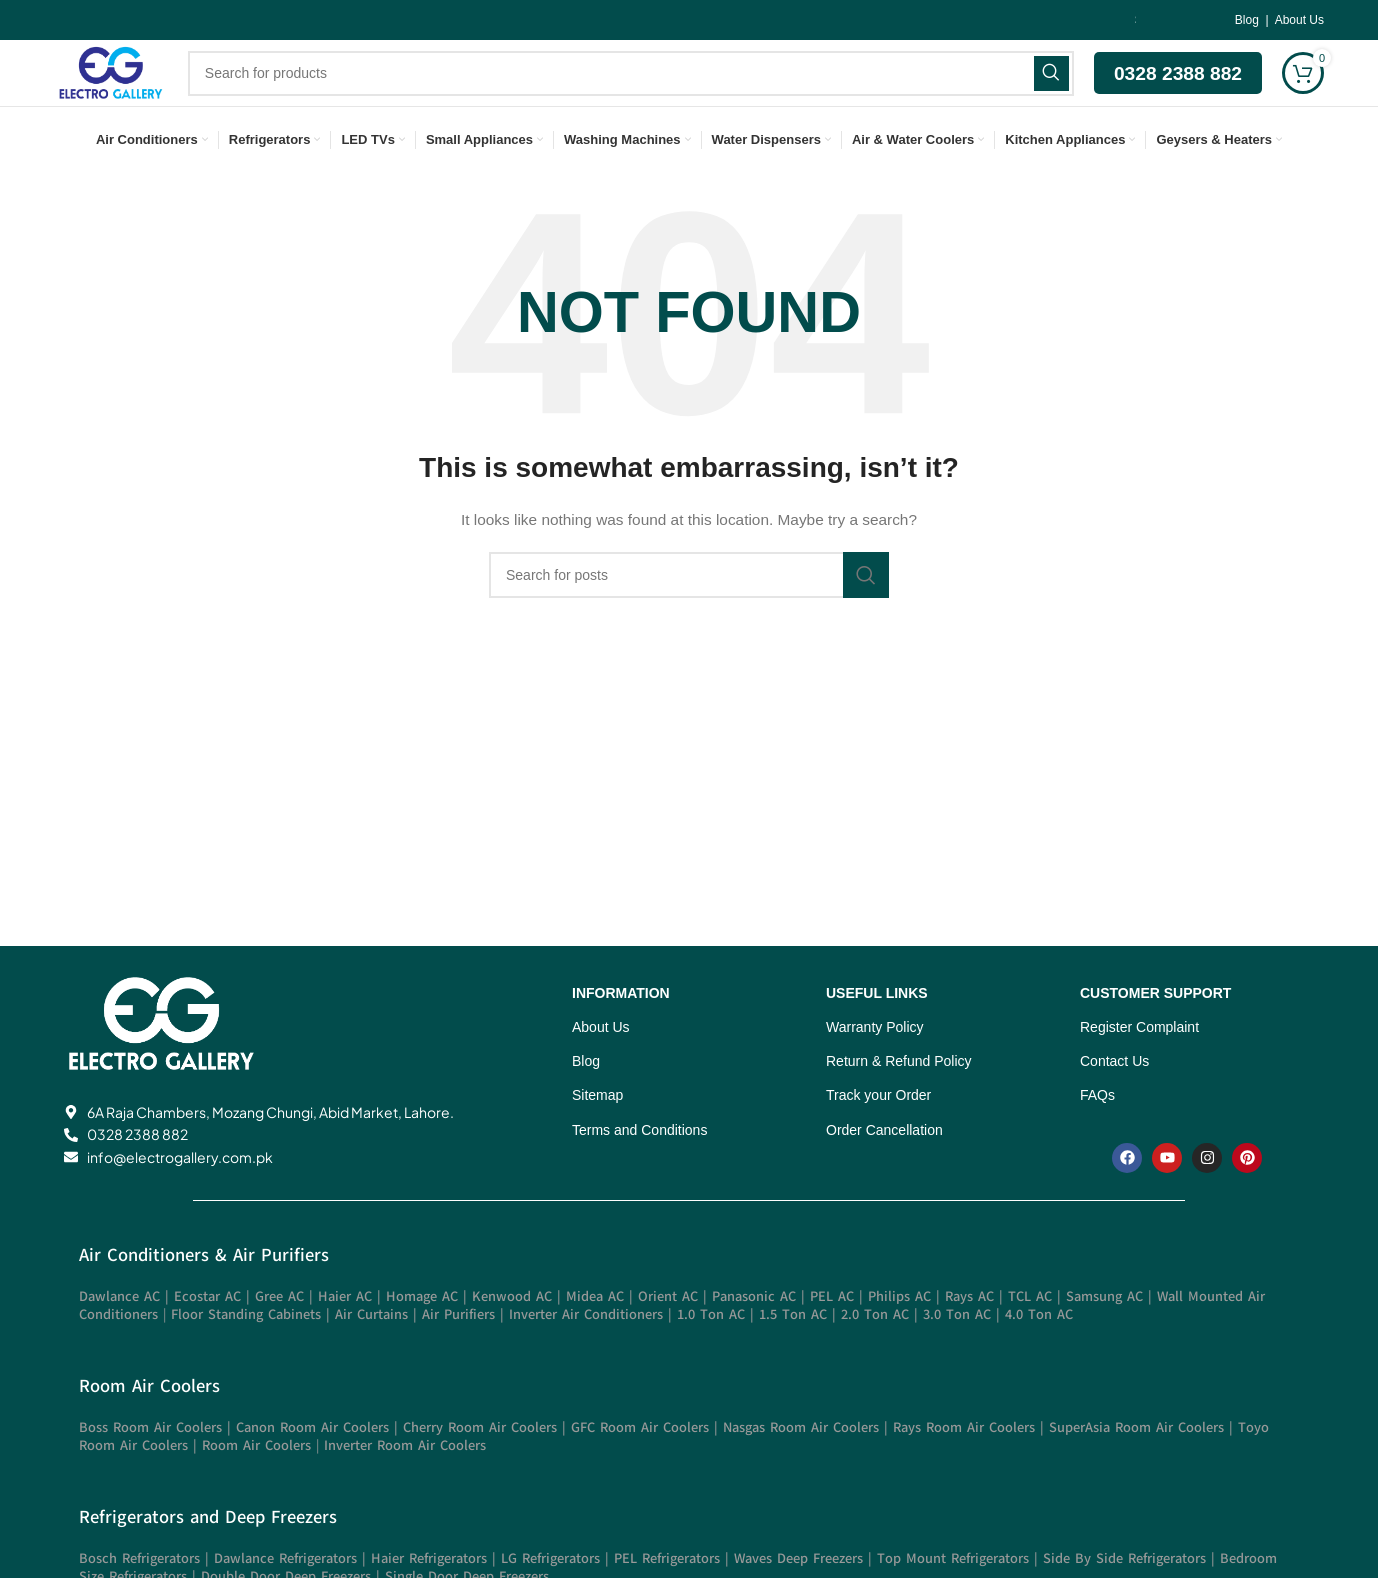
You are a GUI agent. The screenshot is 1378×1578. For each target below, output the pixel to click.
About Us (1299, 21)
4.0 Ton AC (1039, 1354)
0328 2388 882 (1178, 93)
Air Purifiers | (465, 1354)
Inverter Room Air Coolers (405, 1485)
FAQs (1097, 1136)
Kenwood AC (512, 1336)
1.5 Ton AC (793, 1354)
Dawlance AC (119, 1336)
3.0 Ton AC (957, 1354)
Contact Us (1114, 1101)
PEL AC (832, 1336)
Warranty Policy (875, 1067)
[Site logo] (119, 93)
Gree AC (279, 1336)
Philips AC (899, 1336)
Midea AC (595, 1336)
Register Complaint (1139, 1067)
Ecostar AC (207, 1336)
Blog (1248, 21)
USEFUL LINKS (877, 1033)
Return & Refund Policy (899, 1101)
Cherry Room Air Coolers (480, 1467)
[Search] (639, 94)
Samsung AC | (1111, 1336)
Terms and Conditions (639, 1170)
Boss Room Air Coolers (150, 1467)
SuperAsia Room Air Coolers (1136, 1467)
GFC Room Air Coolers (640, 1467)
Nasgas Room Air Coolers (801, 1467)
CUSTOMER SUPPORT (1155, 1033)
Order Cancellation (884, 1170)
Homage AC (422, 1336)
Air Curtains (371, 1354)
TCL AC (1030, 1336)
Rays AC (969, 1336)
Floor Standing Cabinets (246, 1354)
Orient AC (668, 1336)
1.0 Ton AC (711, 1354)
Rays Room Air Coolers (964, 1467)
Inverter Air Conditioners (586, 1354)
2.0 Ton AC (875, 1354)
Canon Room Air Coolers (312, 1467)
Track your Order (878, 1136)
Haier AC (345, 1336)
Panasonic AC (756, 1336)
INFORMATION (621, 1033)
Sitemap (597, 1136)
